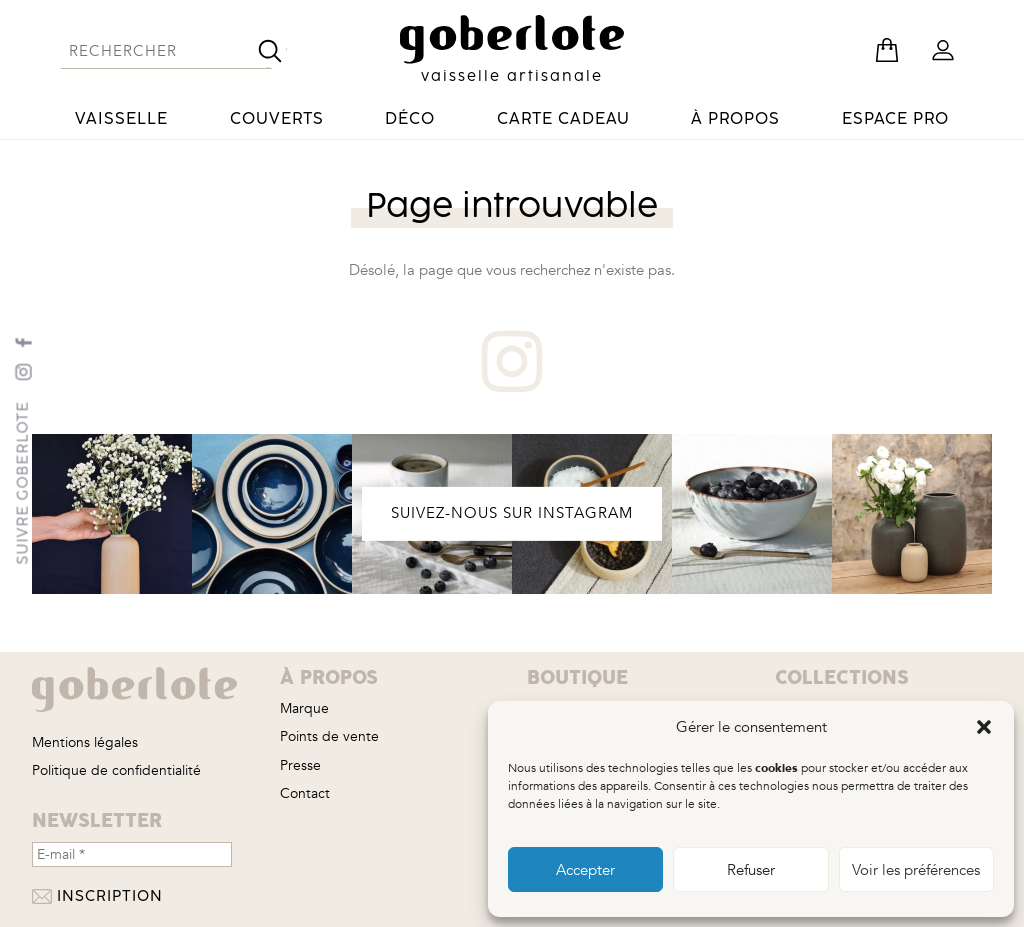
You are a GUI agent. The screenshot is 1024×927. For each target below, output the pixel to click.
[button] (984, 727)
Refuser (751, 870)
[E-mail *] (132, 854)
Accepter (585, 870)
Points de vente (329, 736)
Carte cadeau (563, 119)
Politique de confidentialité (116, 770)
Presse (300, 765)
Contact (305, 793)
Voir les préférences (916, 870)
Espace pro (895, 119)
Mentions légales (85, 742)
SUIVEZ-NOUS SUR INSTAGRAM (512, 513)
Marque (304, 708)
